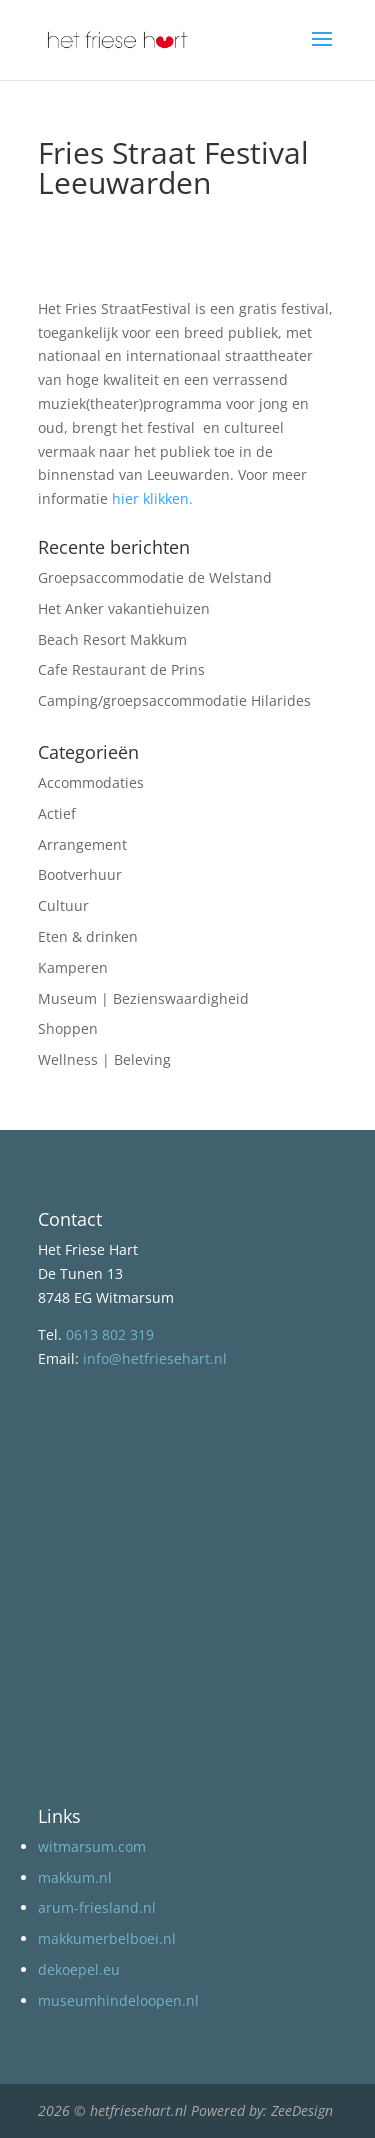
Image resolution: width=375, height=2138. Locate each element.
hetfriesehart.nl (138, 2110)
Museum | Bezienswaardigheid (143, 998)
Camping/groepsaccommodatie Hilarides (174, 700)
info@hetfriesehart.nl (155, 1358)
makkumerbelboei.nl (107, 1938)
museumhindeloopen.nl (118, 2000)
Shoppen (68, 1028)
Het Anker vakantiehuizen (124, 608)
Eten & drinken (88, 936)
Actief (57, 813)
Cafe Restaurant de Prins (121, 669)
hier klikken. (152, 498)
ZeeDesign (302, 2110)
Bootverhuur (80, 874)
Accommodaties (91, 782)
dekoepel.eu (79, 1969)
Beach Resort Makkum (112, 639)
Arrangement (82, 844)
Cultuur (63, 905)
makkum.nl (75, 1877)
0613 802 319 (110, 1334)
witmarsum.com (92, 1846)
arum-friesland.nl (97, 1907)
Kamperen (73, 967)
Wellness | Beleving (104, 1059)
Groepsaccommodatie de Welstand (155, 577)
